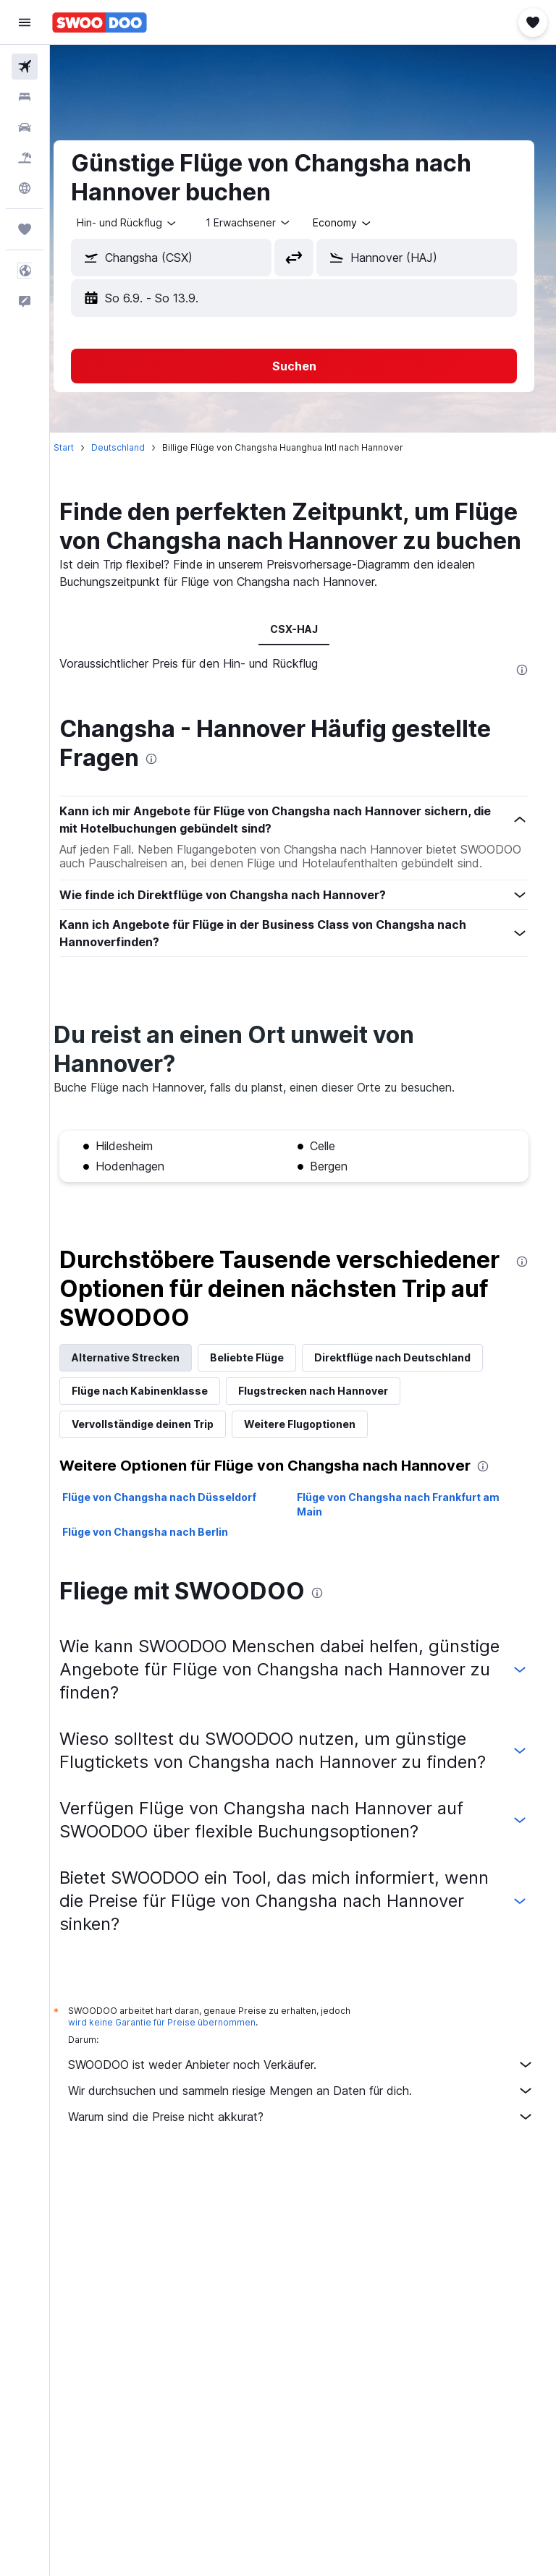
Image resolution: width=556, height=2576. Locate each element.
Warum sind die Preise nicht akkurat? (310, 2183)
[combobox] (361, 223)
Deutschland (136, 447)
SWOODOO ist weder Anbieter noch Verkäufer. (310, 2131)
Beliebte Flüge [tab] (265, 1401)
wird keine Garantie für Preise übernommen (180, 2088)
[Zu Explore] (24, 188)
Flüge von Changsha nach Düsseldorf (177, 1540)
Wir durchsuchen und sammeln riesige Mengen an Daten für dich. (310, 2157)
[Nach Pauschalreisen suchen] (24, 157)
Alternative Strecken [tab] (144, 1401)
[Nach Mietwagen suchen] (24, 127)
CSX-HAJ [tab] (303, 658)
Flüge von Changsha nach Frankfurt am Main (407, 1547)
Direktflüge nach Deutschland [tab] (410, 1401)
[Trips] (24, 229)
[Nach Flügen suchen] (24, 66)
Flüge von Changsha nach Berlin (163, 1575)
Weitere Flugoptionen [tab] (318, 1467)
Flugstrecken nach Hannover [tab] (331, 1434)
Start (82, 447)
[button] (25, 22)
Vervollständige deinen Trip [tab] (161, 1467)
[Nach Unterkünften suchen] (24, 96)
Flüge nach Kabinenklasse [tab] (158, 1434)
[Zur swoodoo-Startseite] (99, 22)
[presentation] (521, 698)
